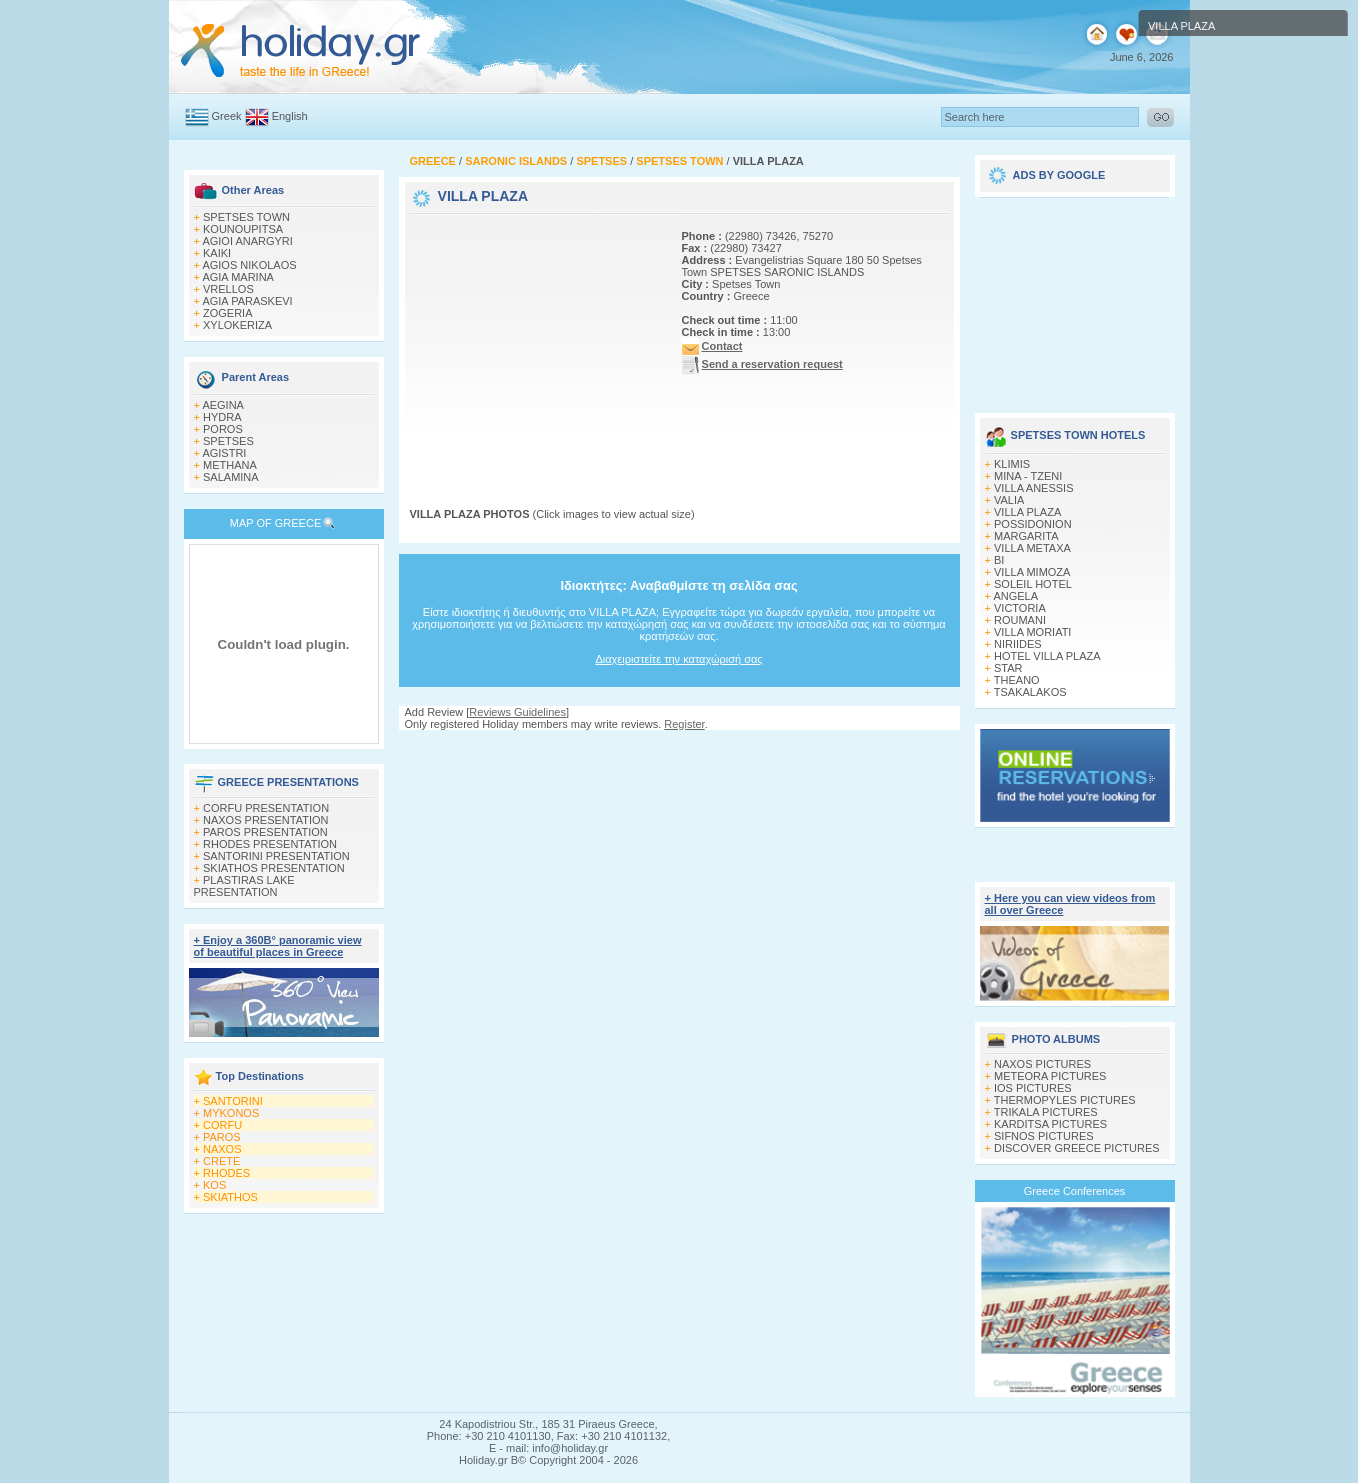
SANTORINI (233, 1101)
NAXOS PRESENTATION (266, 820)
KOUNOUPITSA (243, 229)
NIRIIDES (1018, 644)
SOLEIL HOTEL (1033, 584)
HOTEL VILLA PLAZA (1047, 656)
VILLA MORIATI (1032, 632)
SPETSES (228, 441)
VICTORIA (1020, 608)
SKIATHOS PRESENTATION (274, 868)
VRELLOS (228, 289)
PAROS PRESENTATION (265, 832)
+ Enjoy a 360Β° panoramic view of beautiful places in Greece (278, 946)
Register (684, 724)
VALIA (1009, 500)
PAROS (222, 1137)
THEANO (1017, 680)
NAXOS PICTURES (1042, 1064)
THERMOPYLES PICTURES (1065, 1100)
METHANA (230, 465)
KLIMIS (1012, 464)
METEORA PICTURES (1050, 1076)
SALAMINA (231, 477)
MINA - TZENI (1028, 476)
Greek (227, 116)
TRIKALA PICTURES (1046, 1112)
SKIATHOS (230, 1197)
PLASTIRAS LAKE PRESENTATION (244, 886)
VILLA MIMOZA (1032, 572)
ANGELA (1015, 596)
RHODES (226, 1173)
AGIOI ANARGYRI (247, 241)
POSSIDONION (1033, 524)
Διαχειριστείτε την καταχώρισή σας (678, 659)
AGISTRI (224, 453)
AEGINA (223, 405)
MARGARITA (1026, 536)
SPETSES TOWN (246, 217)
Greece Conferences (1075, 1191)
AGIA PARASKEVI (247, 301)
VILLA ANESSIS (1034, 488)
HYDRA (222, 417)
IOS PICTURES (1033, 1088)
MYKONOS (231, 1113)
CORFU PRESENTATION (266, 808)
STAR (1008, 668)
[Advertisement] (535, 343)
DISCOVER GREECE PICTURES (1077, 1148)
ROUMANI (1020, 620)
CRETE (221, 1161)
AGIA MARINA (238, 277)
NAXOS (222, 1149)
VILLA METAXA (1032, 548)
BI (999, 560)
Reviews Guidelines (517, 712)
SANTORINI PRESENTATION (276, 856)
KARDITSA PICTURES (1050, 1124)
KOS (214, 1185)
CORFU (222, 1125)
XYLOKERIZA (237, 325)
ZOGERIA (228, 313)
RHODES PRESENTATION (270, 844)
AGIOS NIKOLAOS (249, 265)
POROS (223, 429)
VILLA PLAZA (1027, 512)
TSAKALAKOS (1030, 692)
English (290, 116)
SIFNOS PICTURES (1044, 1136)
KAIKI (217, 253)
